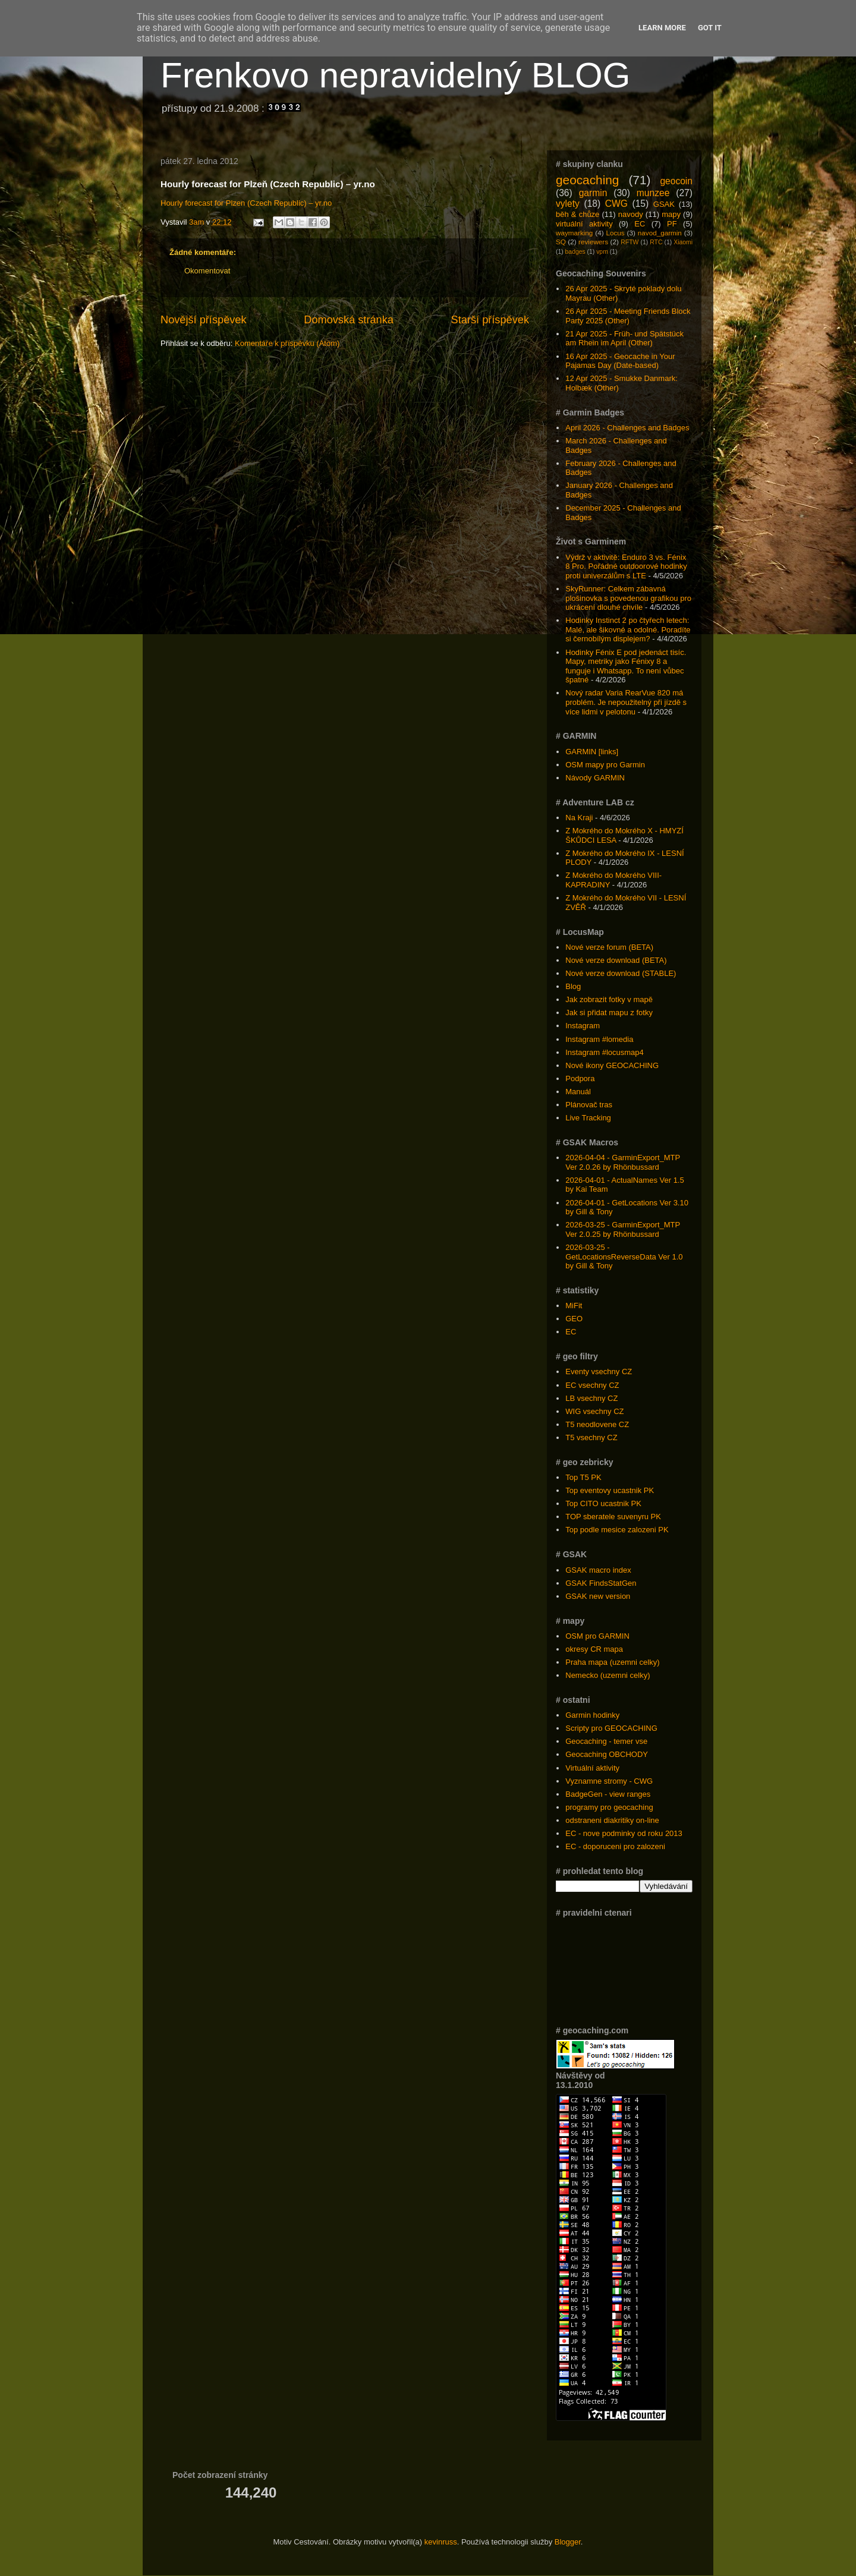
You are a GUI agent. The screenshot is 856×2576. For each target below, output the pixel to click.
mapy (671, 214)
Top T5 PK (583, 1477)
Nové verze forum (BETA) (609, 947)
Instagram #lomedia (599, 1039)
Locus (615, 233)
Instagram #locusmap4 (604, 1052)
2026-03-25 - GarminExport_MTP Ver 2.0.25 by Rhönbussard (622, 1229)
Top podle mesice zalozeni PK (616, 1529)
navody (630, 214)
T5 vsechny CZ (591, 1437)
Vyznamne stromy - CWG (609, 1781)
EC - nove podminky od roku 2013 (623, 1833)
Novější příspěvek (203, 320)
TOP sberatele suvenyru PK (613, 1516)
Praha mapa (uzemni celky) (612, 1662)
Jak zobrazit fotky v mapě (609, 999)
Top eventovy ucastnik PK (609, 1490)
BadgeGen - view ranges (607, 1794)
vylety (568, 204)
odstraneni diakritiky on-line (612, 1820)
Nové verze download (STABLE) (620, 973)
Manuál (578, 1091)
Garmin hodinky (592, 1715)
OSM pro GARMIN (597, 1636)
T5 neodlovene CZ (597, 1424)
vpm (602, 251)
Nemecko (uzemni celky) (607, 1675)
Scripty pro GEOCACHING (611, 1728)
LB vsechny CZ (591, 1398)
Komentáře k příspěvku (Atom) (287, 343)
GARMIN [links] (591, 751)
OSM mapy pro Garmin (605, 764)
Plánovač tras (588, 1104)
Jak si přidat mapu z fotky (609, 1012)
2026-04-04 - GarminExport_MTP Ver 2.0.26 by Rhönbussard (622, 1162)
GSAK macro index (598, 1570)
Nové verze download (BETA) (615, 960)
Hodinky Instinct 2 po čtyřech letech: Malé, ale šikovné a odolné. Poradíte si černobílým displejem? (627, 629)
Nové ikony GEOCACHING (612, 1065)
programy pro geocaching (609, 1807)
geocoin (676, 181)
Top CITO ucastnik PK (603, 1503)
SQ (561, 241)
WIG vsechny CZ (594, 1411)
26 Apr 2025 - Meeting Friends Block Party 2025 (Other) (627, 316)
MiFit (573, 1305)
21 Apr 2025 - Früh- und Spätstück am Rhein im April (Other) (624, 338)
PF (672, 223)
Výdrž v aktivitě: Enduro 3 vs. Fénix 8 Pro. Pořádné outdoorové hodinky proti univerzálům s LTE (626, 566)
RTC (656, 242)
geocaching (587, 180)
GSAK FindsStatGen (600, 1583)
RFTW (629, 242)
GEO (574, 1318)
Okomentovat (207, 270)
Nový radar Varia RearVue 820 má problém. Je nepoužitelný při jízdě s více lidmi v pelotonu (626, 702)
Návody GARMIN (595, 777)
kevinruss (440, 2541)
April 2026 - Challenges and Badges (627, 427)
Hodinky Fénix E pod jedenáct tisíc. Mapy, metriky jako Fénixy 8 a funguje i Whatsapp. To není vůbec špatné (625, 666)
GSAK (664, 204)
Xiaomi (683, 242)
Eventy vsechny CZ (598, 1371)
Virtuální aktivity (592, 1767)
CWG (616, 204)
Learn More (662, 27)
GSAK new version (597, 1596)
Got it (710, 27)
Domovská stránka (349, 320)
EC (639, 223)
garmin (593, 193)
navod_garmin (660, 233)
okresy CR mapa (594, 1649)
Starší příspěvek (490, 320)
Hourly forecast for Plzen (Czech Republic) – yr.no (246, 203)
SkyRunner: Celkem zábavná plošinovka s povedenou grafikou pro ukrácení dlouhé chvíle (628, 598)
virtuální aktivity (584, 223)
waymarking (574, 233)
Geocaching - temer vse (606, 1741)
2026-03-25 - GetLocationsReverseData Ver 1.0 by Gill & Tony (623, 1256)
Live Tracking (588, 1117)
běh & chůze (577, 214)
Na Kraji (579, 817)
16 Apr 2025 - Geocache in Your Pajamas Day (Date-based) (620, 361)
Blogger (568, 2541)
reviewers (593, 241)
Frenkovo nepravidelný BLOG (395, 75)
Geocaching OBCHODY (606, 1754)
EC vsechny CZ (592, 1385)
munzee (653, 193)
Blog (573, 986)
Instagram (582, 1025)
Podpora (579, 1078)
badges (575, 251)
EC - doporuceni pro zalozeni (615, 1846)
